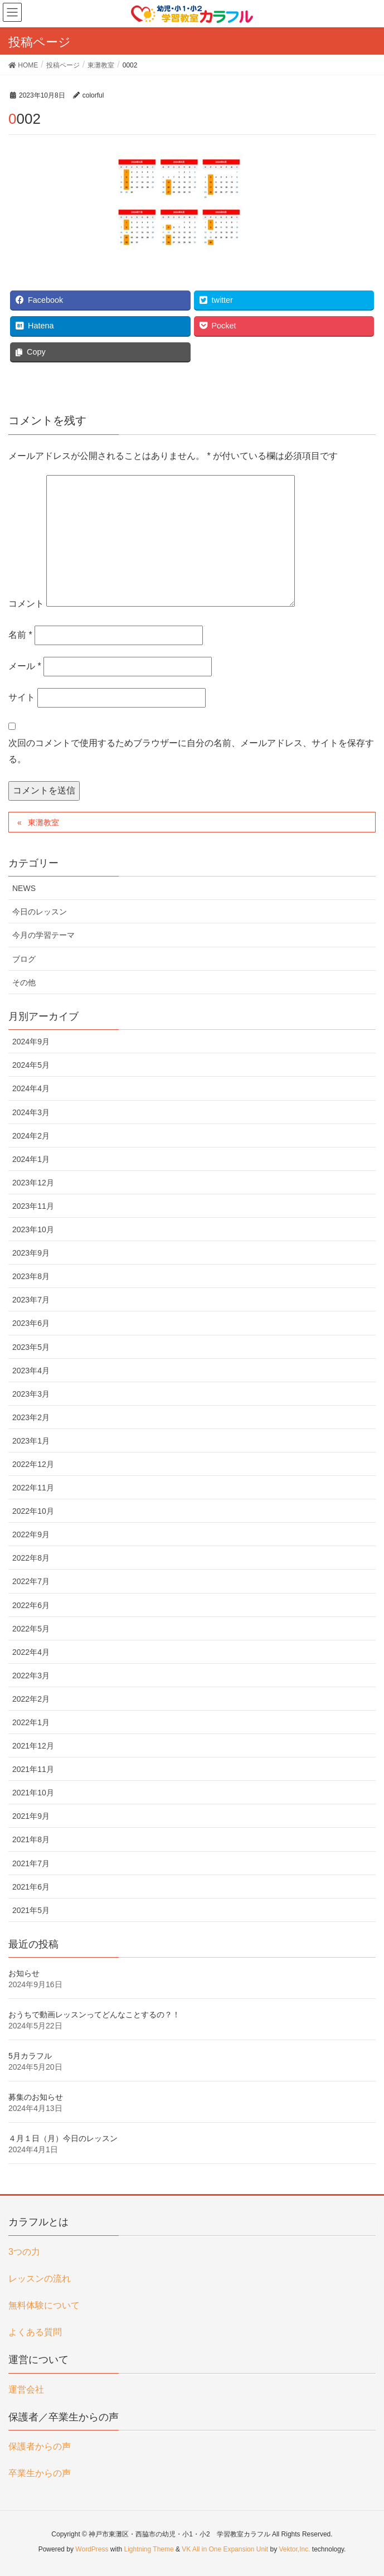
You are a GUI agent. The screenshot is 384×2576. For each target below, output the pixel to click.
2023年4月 (31, 1370)
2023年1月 (31, 1440)
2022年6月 (31, 1605)
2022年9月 (31, 1534)
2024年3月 (31, 1112)
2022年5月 (31, 1628)
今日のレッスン (39, 911)
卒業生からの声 (39, 2473)
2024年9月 (31, 1041)
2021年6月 (31, 1886)
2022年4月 (31, 1652)
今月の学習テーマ (43, 935)
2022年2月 (31, 1698)
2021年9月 (31, 1816)
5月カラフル (30, 2055)
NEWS (24, 888)
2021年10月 (33, 1792)
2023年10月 (33, 1229)
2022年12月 (33, 1464)
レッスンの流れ (39, 2278)
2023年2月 (31, 1417)
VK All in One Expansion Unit (225, 2549)
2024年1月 (31, 1159)
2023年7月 (31, 1299)
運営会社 (26, 2389)
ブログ (24, 959)
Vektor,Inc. (294, 2549)
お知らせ (24, 1973)
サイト (21, 697)
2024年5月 (31, 1065)
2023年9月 (31, 1252)
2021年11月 (33, 1769)
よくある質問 (35, 2332)
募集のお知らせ (35, 2097)
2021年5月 (31, 1910)
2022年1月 (31, 1722)
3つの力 (24, 2252)
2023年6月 (31, 1323)
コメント (26, 603)
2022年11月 (33, 1487)
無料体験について (44, 2305)
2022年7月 (31, 1581)
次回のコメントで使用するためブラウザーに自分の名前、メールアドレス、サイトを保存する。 (191, 751)
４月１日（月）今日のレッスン (63, 2138)
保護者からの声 (39, 2446)
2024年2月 (31, 1135)
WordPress (91, 2549)
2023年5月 (31, 1347)
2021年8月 (31, 1839)
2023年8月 (31, 1276)
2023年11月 (33, 1206)
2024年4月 (31, 1088)
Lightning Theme (149, 2549)
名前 (20, 635)
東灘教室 (43, 822)
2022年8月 (31, 1557)
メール (24, 666)
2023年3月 (31, 1393)
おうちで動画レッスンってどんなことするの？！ (94, 2014)
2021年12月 (33, 1745)
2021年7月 (31, 1863)
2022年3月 (31, 1675)
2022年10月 (33, 1511)
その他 (24, 982)
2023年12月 (33, 1182)
